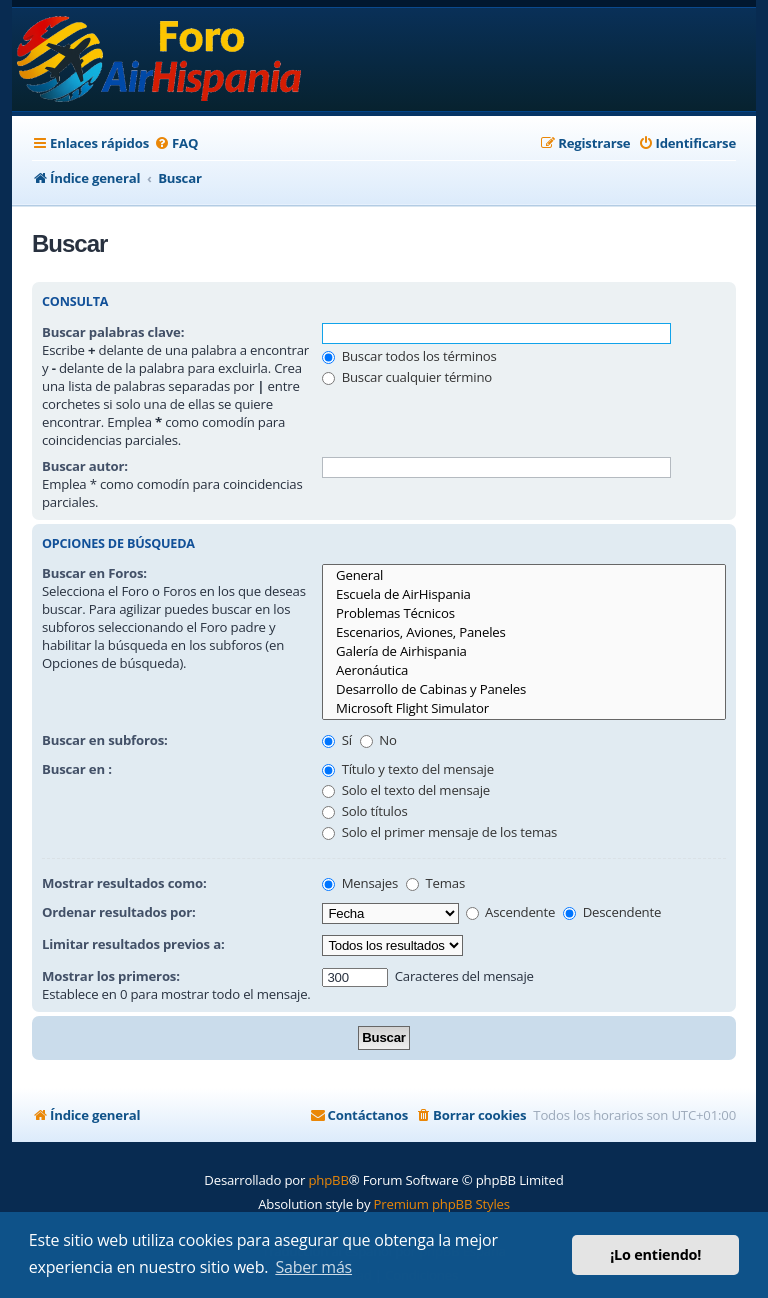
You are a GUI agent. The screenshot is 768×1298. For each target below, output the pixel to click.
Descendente (612, 912)
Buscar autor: (85, 466)
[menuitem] (176, 143)
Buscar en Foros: (94, 573)
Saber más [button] (313, 1267)
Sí (336, 740)
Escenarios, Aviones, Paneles (524, 632)
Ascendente (510, 912)
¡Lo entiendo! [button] (655, 1254)
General (524, 575)
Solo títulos (364, 811)
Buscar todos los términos (409, 356)
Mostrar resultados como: (124, 883)
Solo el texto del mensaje (406, 790)
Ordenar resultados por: (119, 912)
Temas (435, 883)
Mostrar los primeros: (111, 976)
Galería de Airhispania (524, 651)
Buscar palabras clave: (113, 332)
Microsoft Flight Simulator (524, 708)
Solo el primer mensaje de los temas (439, 832)
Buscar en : (77, 769)
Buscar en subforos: (105, 740)
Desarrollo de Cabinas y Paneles (524, 689)
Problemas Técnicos (524, 613)
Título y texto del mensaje (407, 769)
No (378, 740)
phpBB (328, 1180)
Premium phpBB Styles (442, 1204)
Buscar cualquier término (407, 377)
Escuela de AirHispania (524, 594)
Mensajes (360, 883)
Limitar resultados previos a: (133, 944)
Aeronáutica (524, 670)
